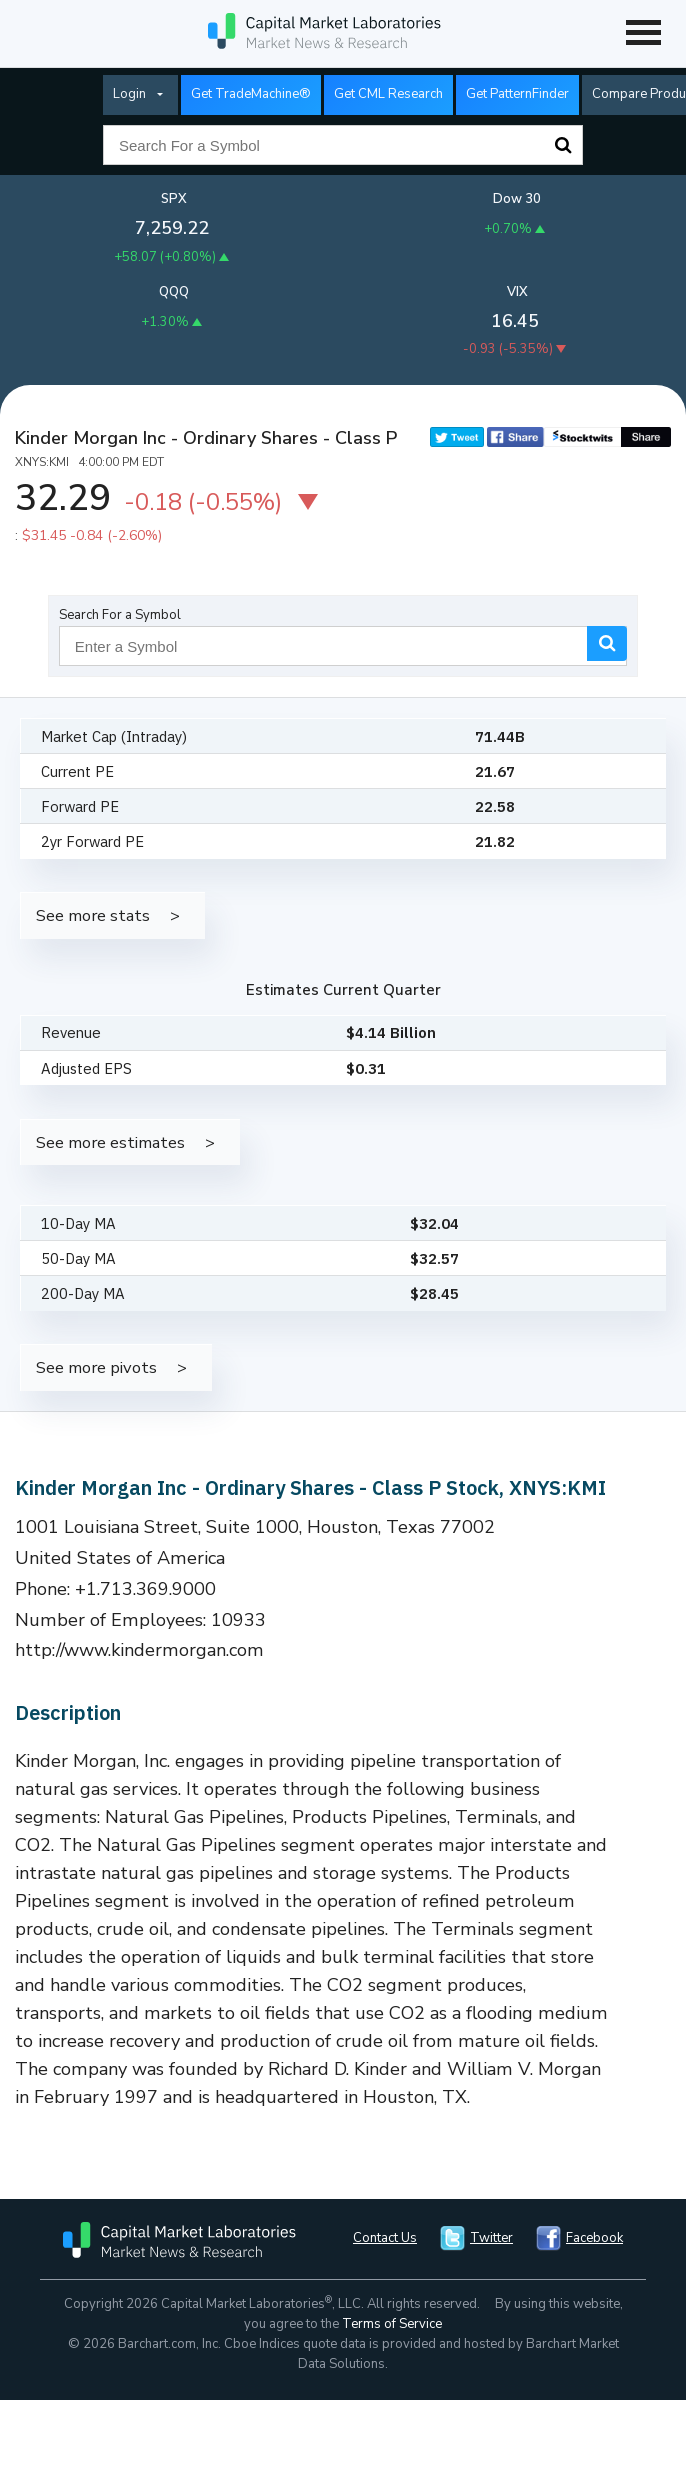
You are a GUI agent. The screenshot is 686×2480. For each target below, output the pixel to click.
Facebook (594, 2238)
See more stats (93, 915)
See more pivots (96, 1367)
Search (563, 145)
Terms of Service (392, 2324)
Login (129, 94)
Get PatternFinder (517, 94)
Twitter (491, 2238)
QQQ (174, 292)
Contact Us (385, 2238)
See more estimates (110, 1142)
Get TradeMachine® (251, 94)
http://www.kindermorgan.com (139, 1650)
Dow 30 (517, 199)
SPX (174, 199)
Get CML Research (388, 94)
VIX (517, 292)
